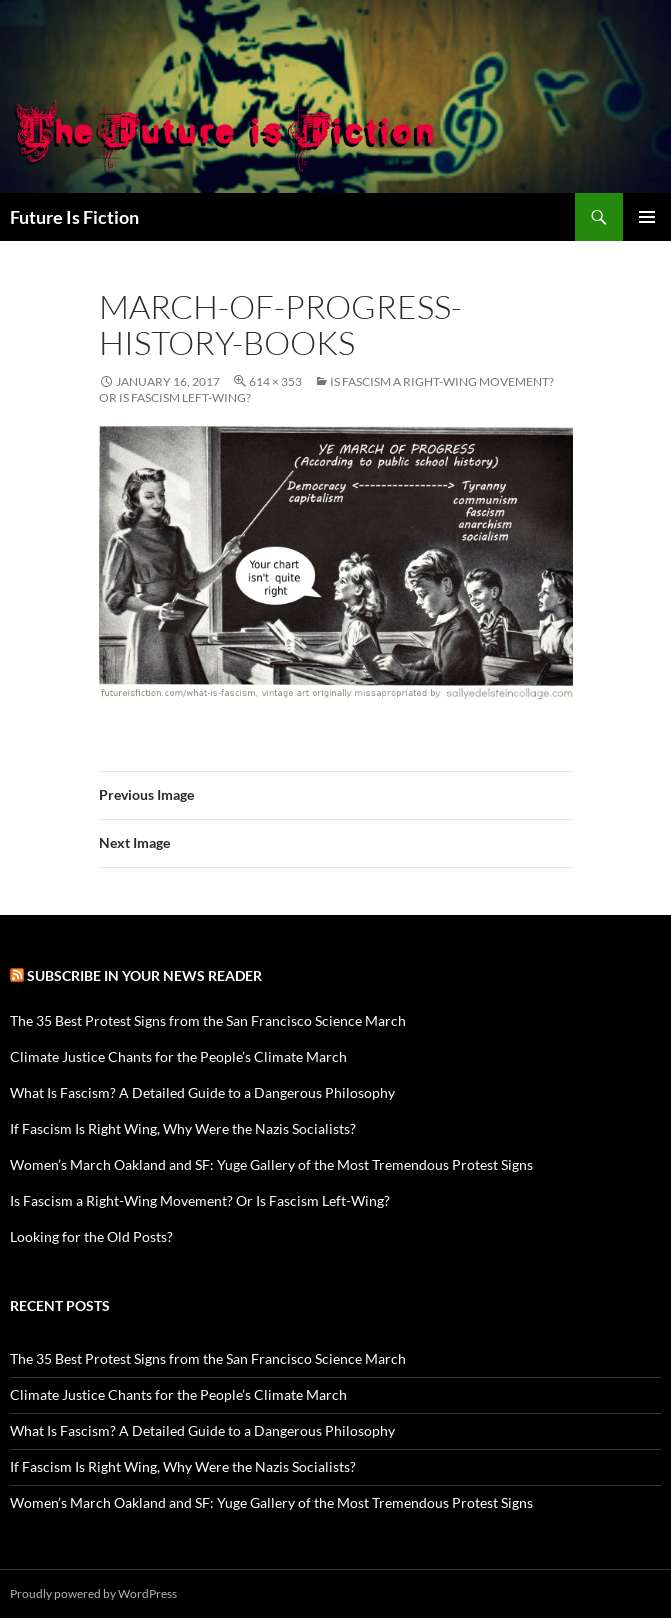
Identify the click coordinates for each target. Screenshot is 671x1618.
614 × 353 (275, 381)
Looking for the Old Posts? (91, 1236)
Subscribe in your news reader (144, 975)
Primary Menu (647, 217)
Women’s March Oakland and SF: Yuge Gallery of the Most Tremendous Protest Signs (271, 1164)
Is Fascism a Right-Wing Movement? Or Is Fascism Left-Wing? (200, 1200)
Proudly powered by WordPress (93, 1593)
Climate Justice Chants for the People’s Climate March (178, 1056)
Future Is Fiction (74, 217)
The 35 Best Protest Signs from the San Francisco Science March (208, 1020)
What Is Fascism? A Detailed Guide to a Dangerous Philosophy (202, 1092)
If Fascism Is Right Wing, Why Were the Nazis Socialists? (183, 1128)
